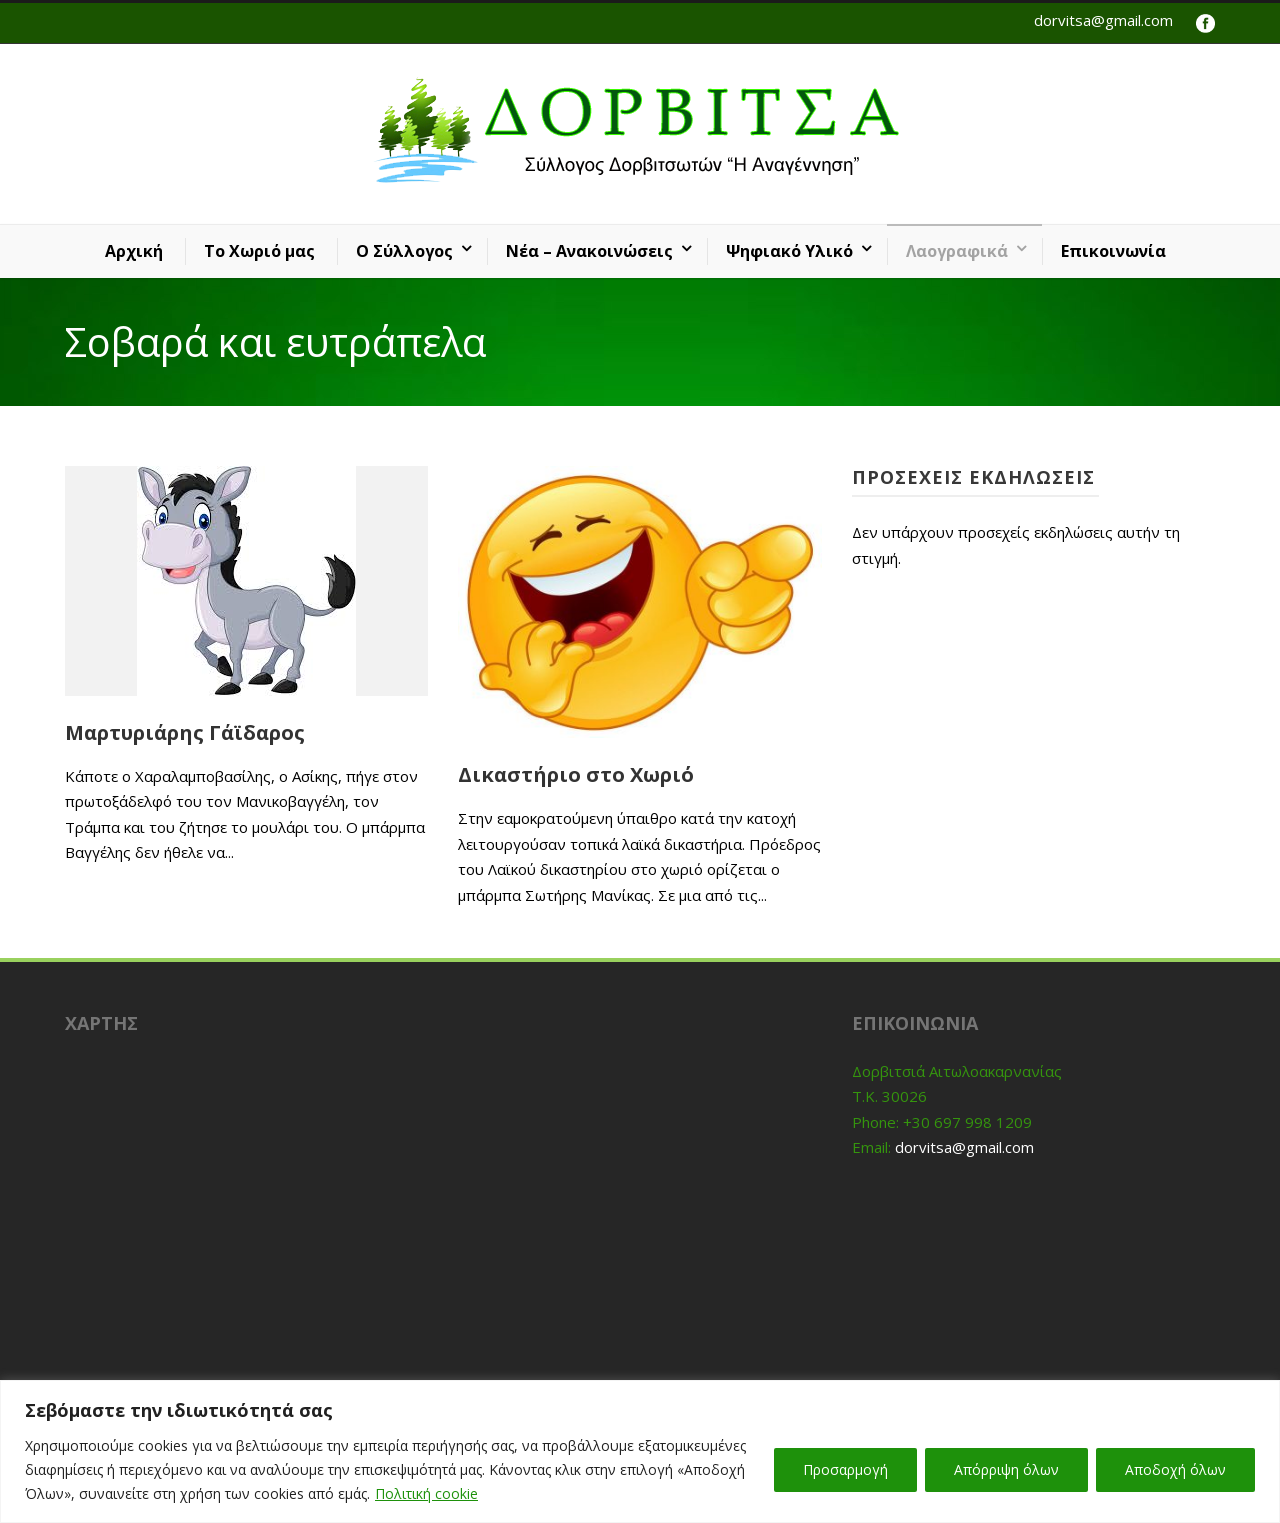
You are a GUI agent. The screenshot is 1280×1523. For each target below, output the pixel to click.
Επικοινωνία (1113, 251)
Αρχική (134, 251)
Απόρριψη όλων (1006, 1469)
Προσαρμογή (845, 1469)
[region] (640, 1451)
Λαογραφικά (957, 251)
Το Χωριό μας (259, 251)
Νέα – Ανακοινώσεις (589, 251)
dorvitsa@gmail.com (1103, 20)
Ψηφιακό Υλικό (789, 251)
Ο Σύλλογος (404, 251)
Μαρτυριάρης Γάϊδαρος (185, 732)
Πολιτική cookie (426, 1493)
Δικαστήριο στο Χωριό (576, 774)
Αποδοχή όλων (1175, 1469)
